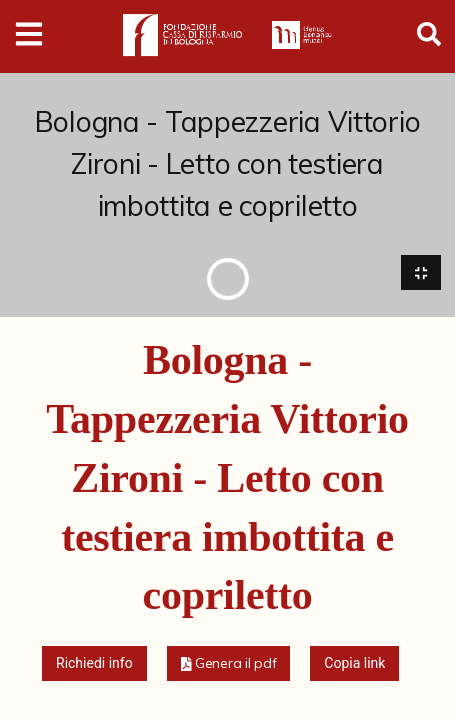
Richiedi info (94, 664)
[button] (229, 664)
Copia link (354, 664)
